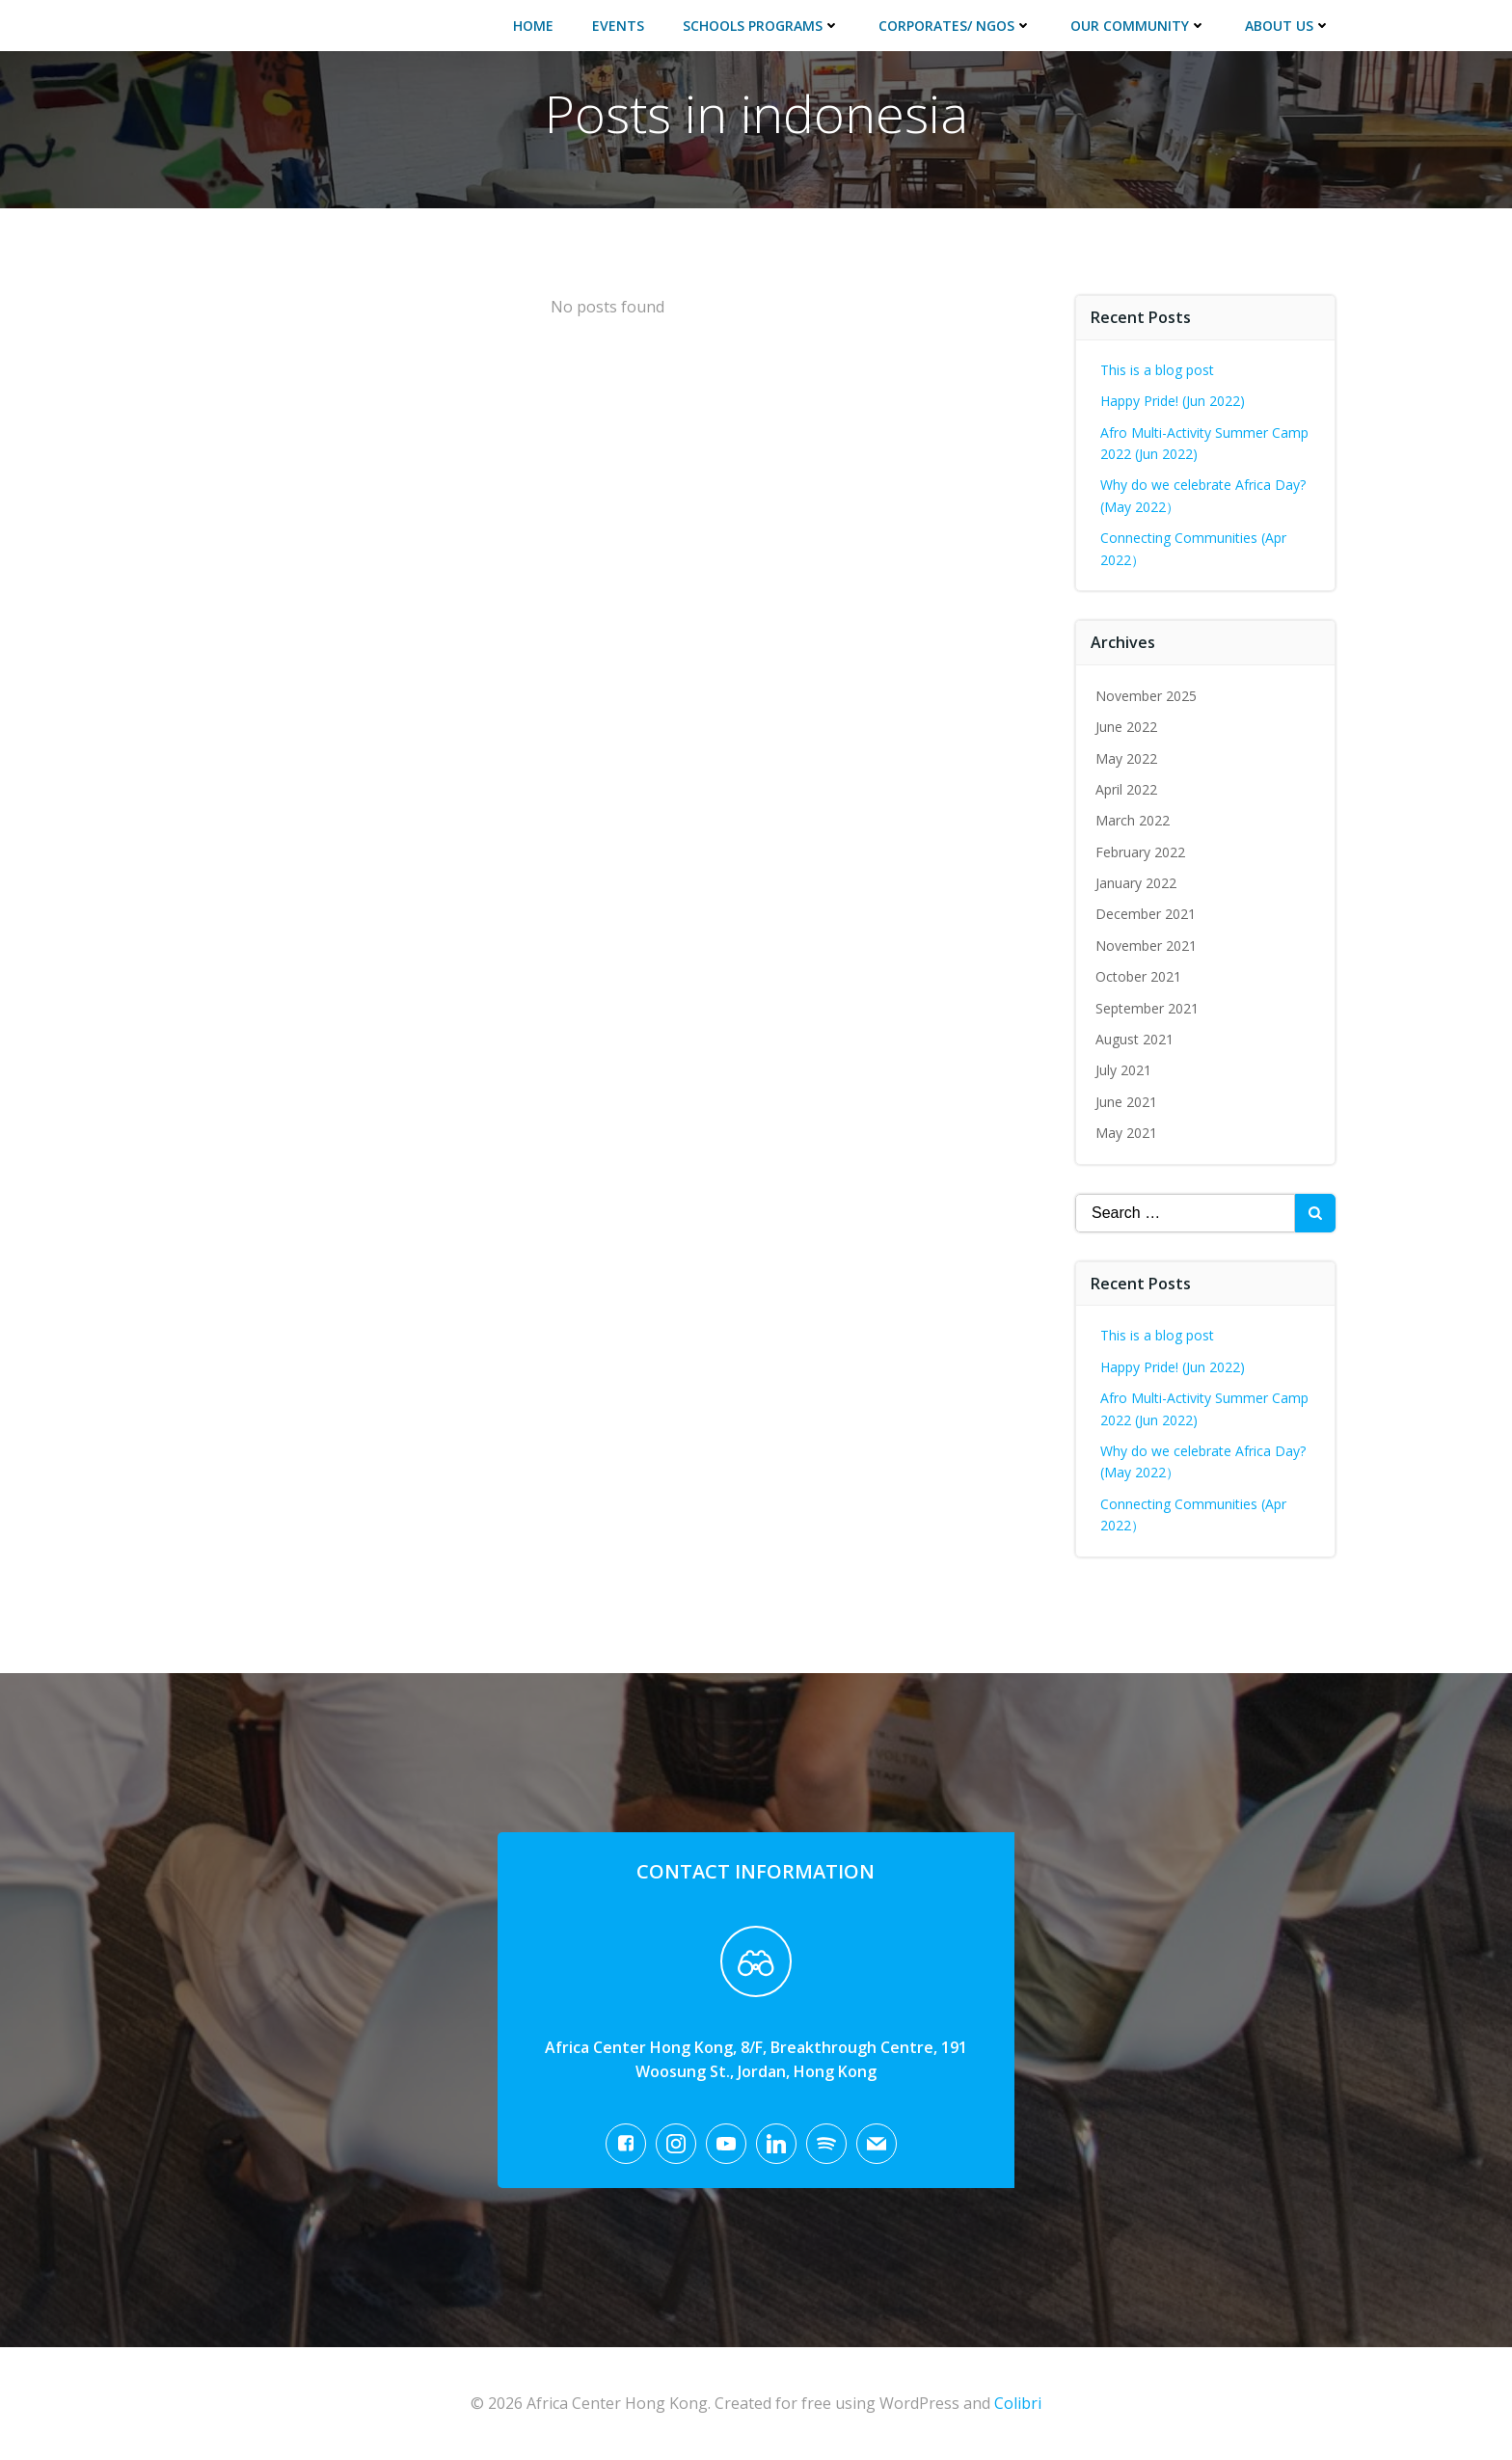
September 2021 (1147, 1008)
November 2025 (1146, 696)
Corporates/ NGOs (955, 25)
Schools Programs (761, 25)
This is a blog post (1157, 370)
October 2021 (1138, 976)
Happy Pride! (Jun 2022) (1172, 401)
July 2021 (1123, 1070)
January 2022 (1135, 883)
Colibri (1017, 2403)
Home (533, 25)
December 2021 (1145, 914)
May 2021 (1126, 1132)
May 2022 (1126, 758)
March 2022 (1132, 820)
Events (618, 25)
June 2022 (1126, 726)
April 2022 (1126, 789)
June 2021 (1126, 1102)
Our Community (1138, 25)
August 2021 (1134, 1039)
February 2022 (1140, 852)
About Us (1288, 25)
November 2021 (1146, 945)
